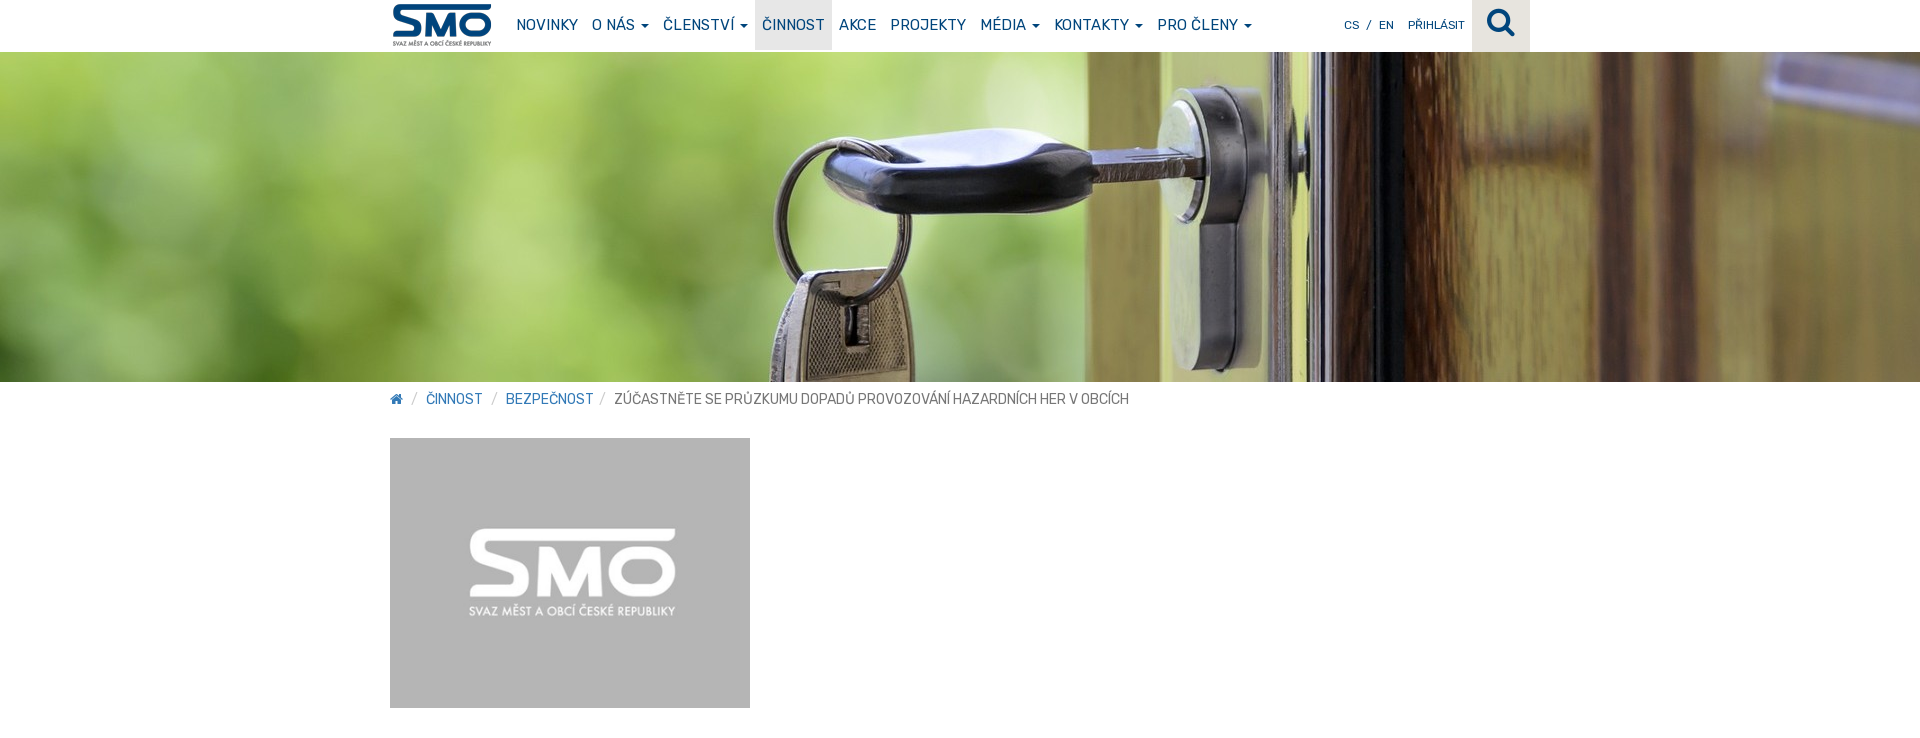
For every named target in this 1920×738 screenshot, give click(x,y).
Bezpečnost (550, 399)
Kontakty (1098, 25)
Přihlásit (1436, 25)
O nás (620, 25)
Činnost (793, 25)
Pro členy (1204, 25)
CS (1351, 25)
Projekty (928, 25)
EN (1386, 25)
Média (1010, 25)
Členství (705, 25)
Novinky (547, 25)
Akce (857, 25)
